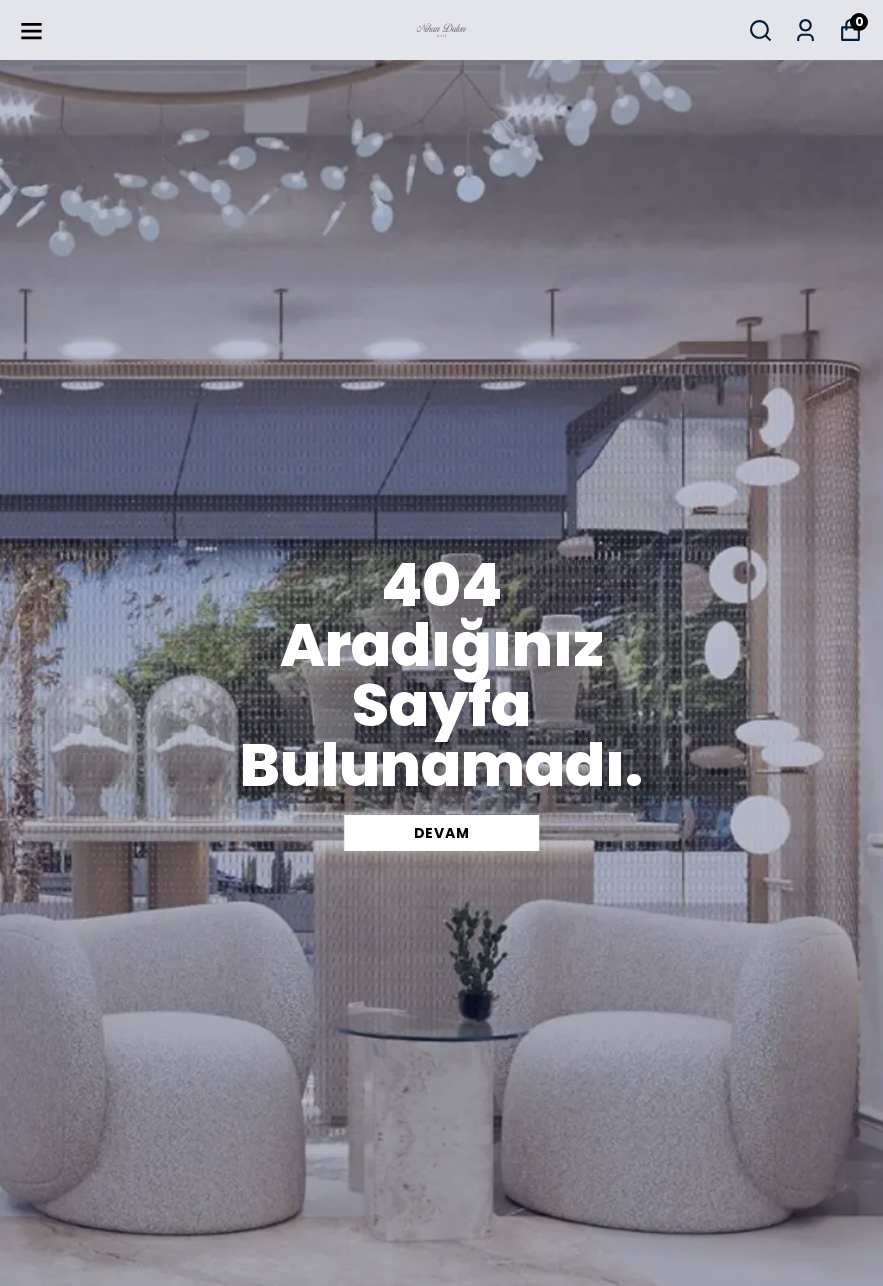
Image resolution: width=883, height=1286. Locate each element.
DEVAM (442, 833)
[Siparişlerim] (805, 30)
